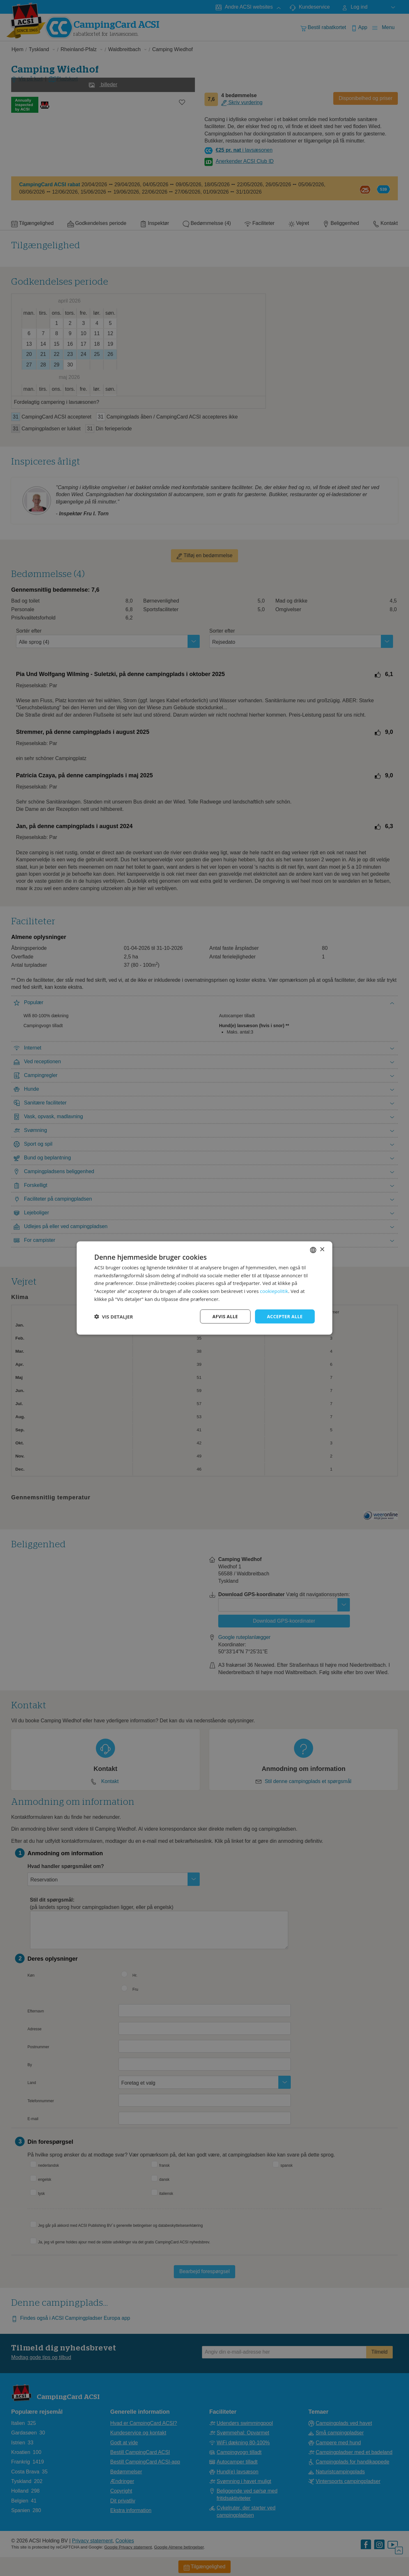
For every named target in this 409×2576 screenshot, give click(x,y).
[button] (113, 1316)
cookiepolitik (274, 1291)
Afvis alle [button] (225, 1316)
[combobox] (313, 1250)
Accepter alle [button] (285, 1316)
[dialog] (204, 1288)
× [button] (322, 1249)
